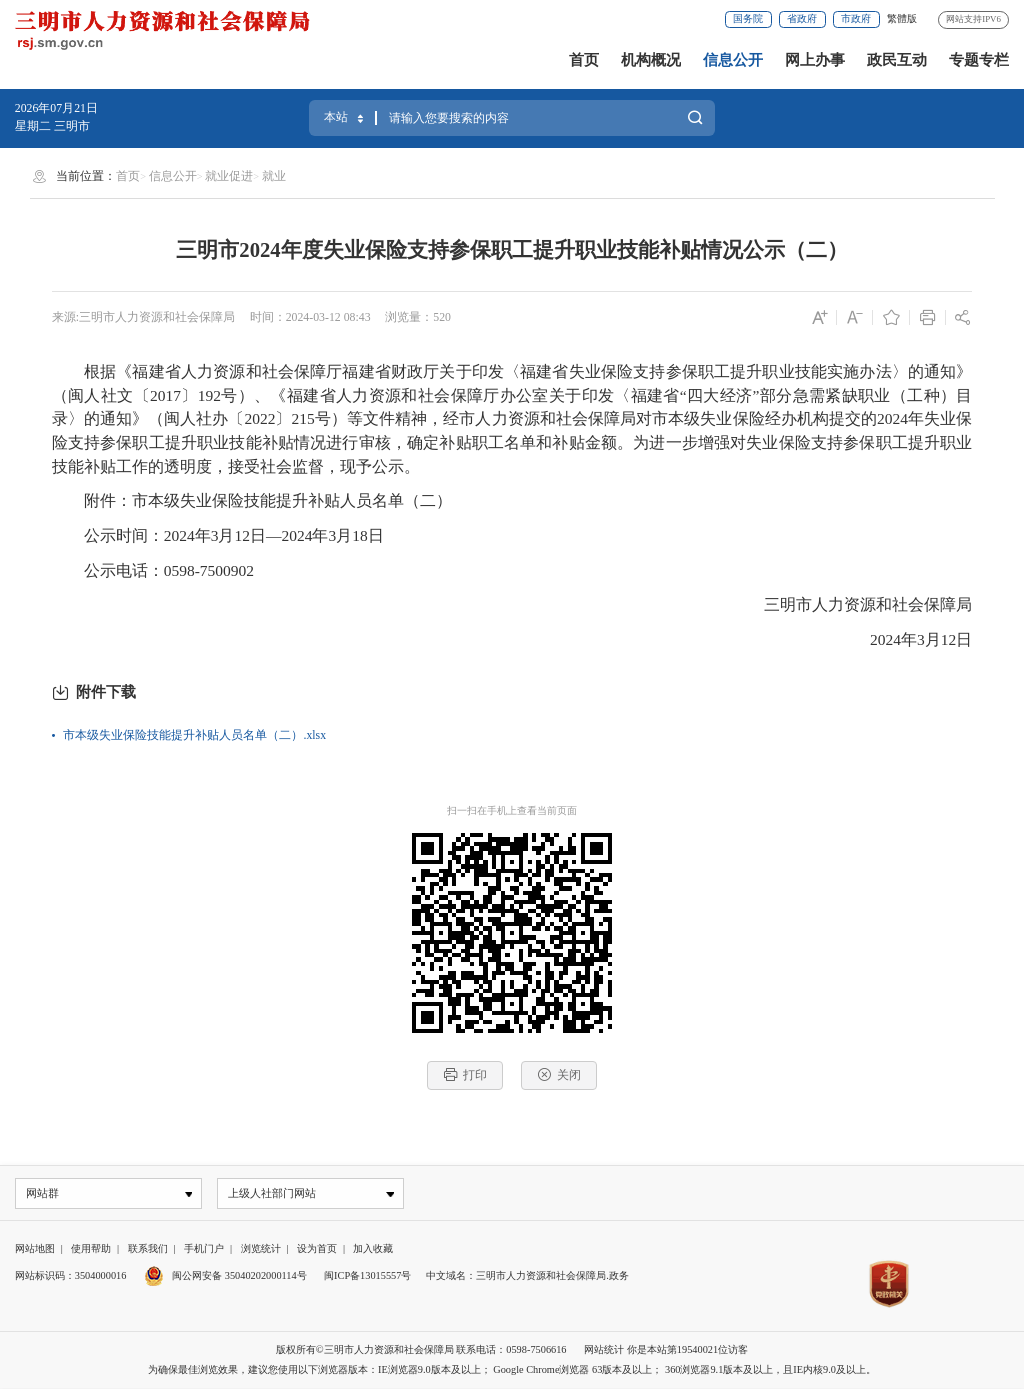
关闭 (559, 1074)
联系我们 (148, 1249)
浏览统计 (261, 1249)
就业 (274, 176)
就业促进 (229, 176)
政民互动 (897, 60)
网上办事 (815, 60)
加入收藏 (373, 1249)
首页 (584, 60)
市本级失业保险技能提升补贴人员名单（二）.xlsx (194, 735)
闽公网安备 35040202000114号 (225, 1276)
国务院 (748, 18)
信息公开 (733, 60)
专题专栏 (979, 60)
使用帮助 (91, 1249)
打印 (465, 1074)
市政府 (856, 18)
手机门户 (204, 1249)
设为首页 (317, 1249)
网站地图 (35, 1249)
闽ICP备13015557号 (367, 1276)
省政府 (802, 18)
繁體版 (902, 18)
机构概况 (651, 60)
